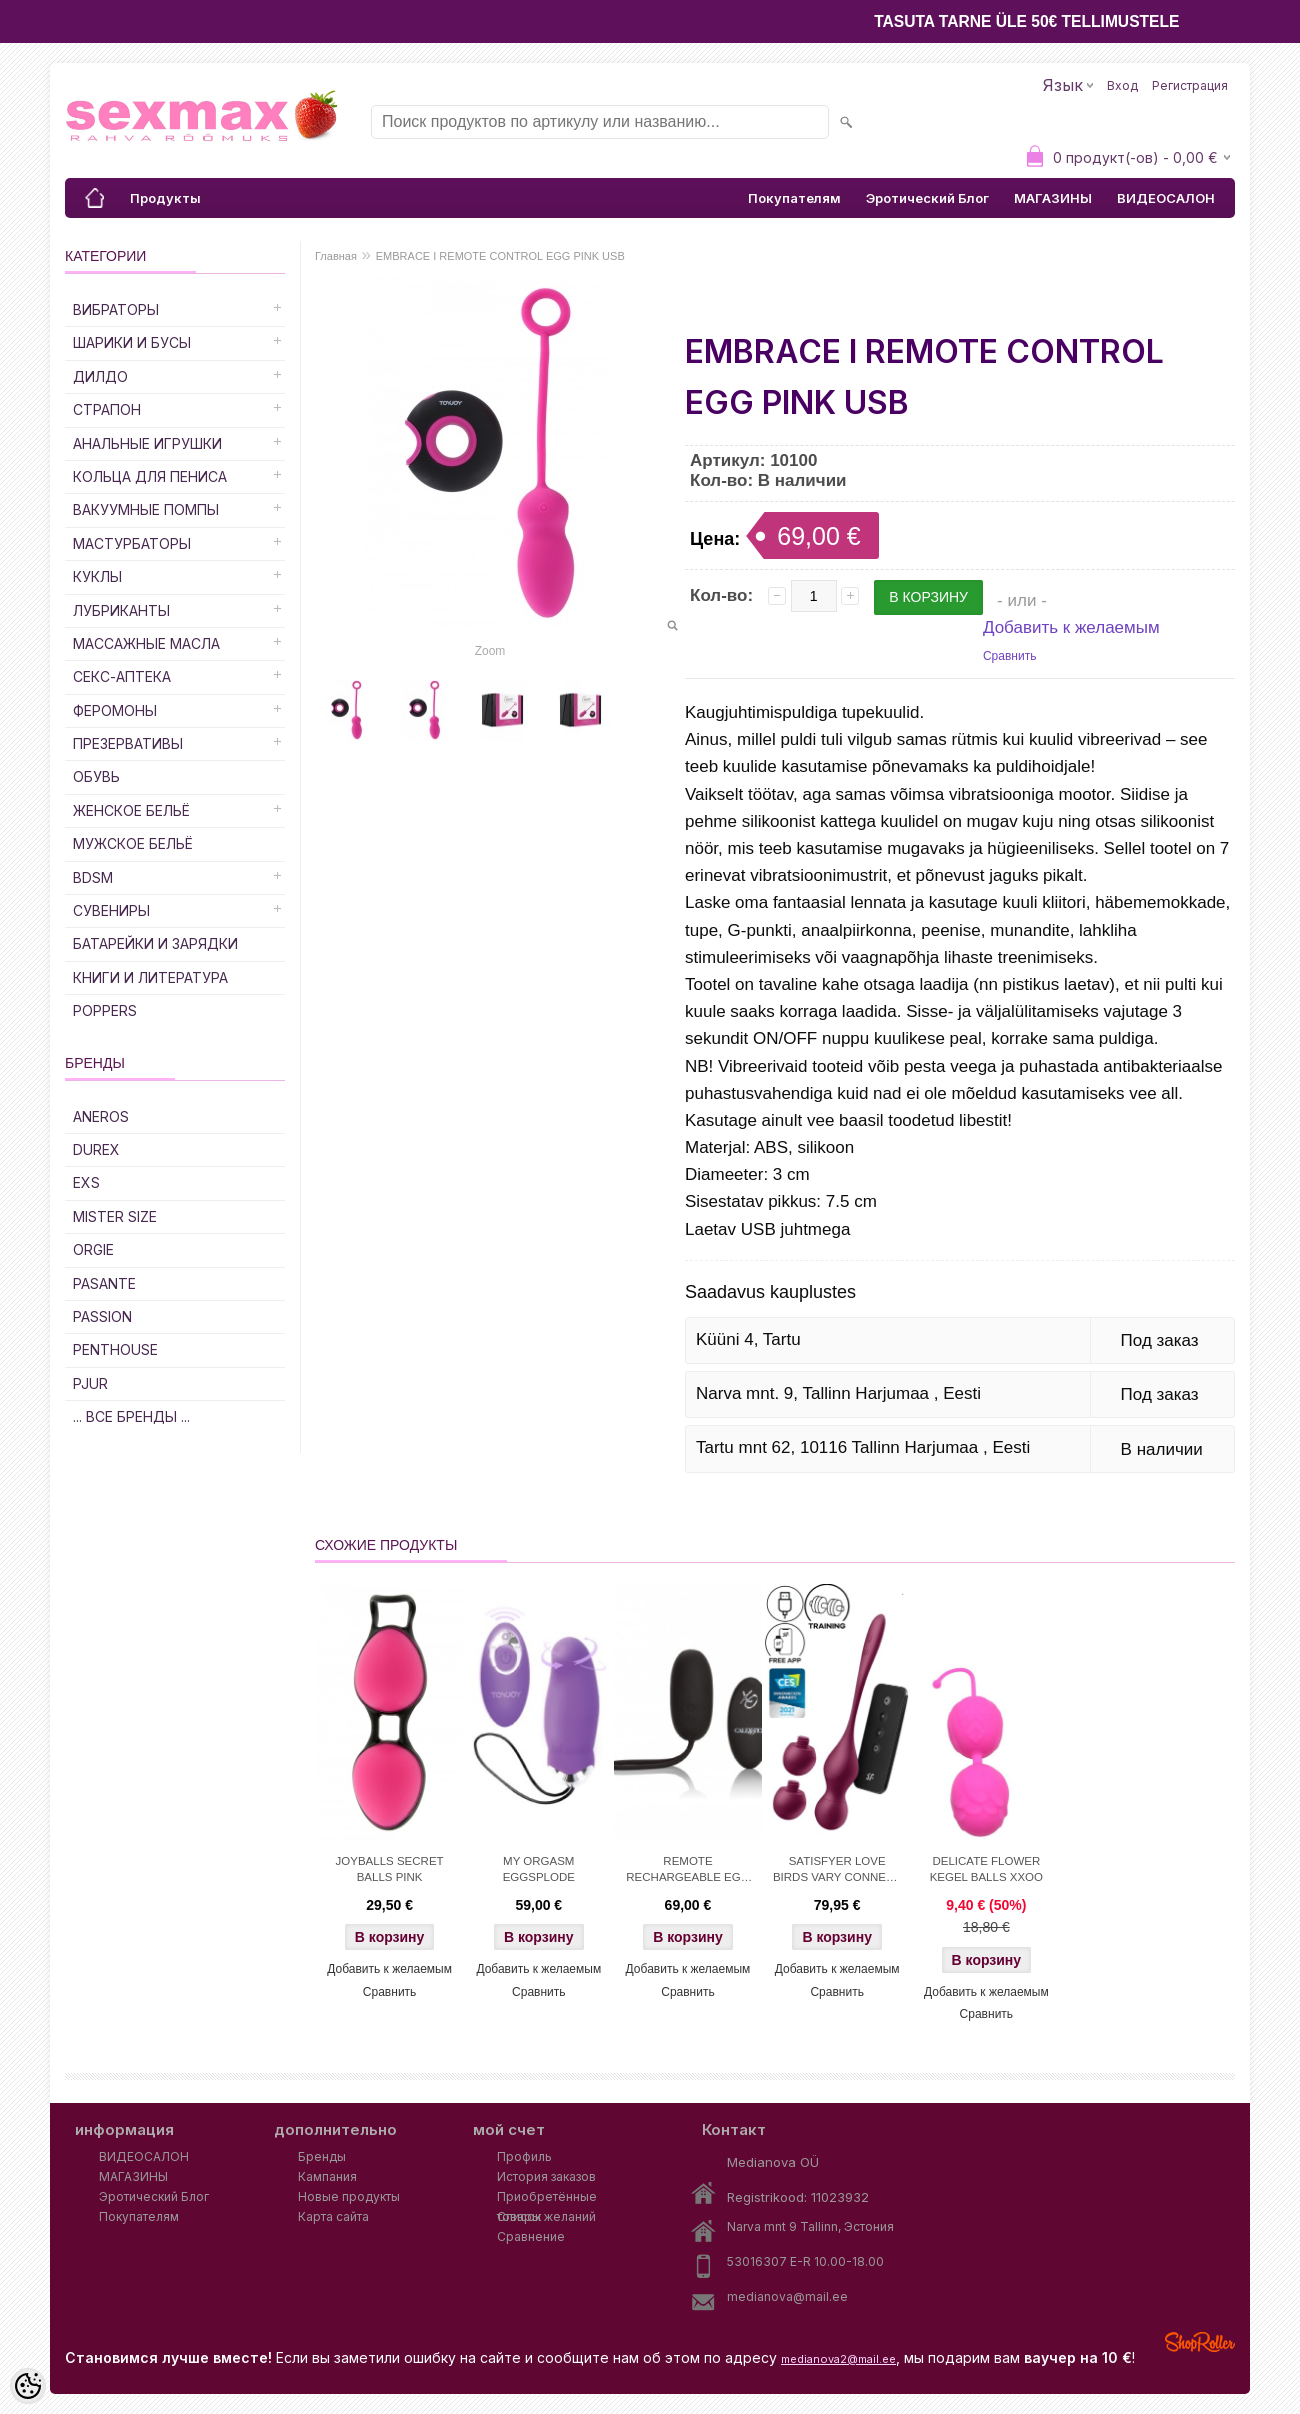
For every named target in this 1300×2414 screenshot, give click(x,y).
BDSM (93, 877)
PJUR (90, 1383)
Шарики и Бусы (132, 342)
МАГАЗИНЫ (1053, 198)
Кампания (327, 2176)
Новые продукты (349, 2196)
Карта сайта (333, 2216)
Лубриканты (121, 610)
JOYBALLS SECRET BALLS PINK (390, 1869)
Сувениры (111, 910)
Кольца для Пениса (150, 476)
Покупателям (794, 198)
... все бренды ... (131, 1416)
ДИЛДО (100, 376)
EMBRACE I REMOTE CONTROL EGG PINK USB (500, 256)
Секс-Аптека (122, 676)
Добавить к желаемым (1071, 627)
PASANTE (104, 1283)
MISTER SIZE (115, 1216)
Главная (336, 256)
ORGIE (93, 1249)
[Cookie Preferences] (28, 2386)
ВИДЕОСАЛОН (1166, 198)
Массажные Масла (146, 643)
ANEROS (101, 1116)
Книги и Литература (150, 977)
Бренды (322, 2156)
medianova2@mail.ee (838, 2359)
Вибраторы (116, 309)
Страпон (107, 409)
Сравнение (531, 2236)
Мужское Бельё (133, 843)
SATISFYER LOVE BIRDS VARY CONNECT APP (837, 1871)
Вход (1122, 85)
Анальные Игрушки (147, 443)
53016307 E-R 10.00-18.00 (805, 2261)
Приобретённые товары (547, 2198)
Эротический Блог (927, 198)
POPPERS (105, 1010)
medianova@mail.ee (787, 2296)
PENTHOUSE (115, 1349)
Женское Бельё (131, 810)
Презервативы (128, 743)
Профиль (524, 2156)
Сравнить (1009, 656)
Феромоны (115, 710)
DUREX (96, 1149)
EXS (86, 1182)
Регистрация (1190, 85)
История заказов (546, 2176)
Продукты (165, 198)
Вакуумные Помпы (146, 509)
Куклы (97, 576)
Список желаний (546, 2216)
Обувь (96, 776)
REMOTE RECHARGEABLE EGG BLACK (687, 1871)
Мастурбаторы (132, 543)
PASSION (102, 1316)
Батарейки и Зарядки (155, 943)
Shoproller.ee (1200, 2342)
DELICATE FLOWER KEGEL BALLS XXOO (986, 1869)
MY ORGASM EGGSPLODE (539, 1869)
